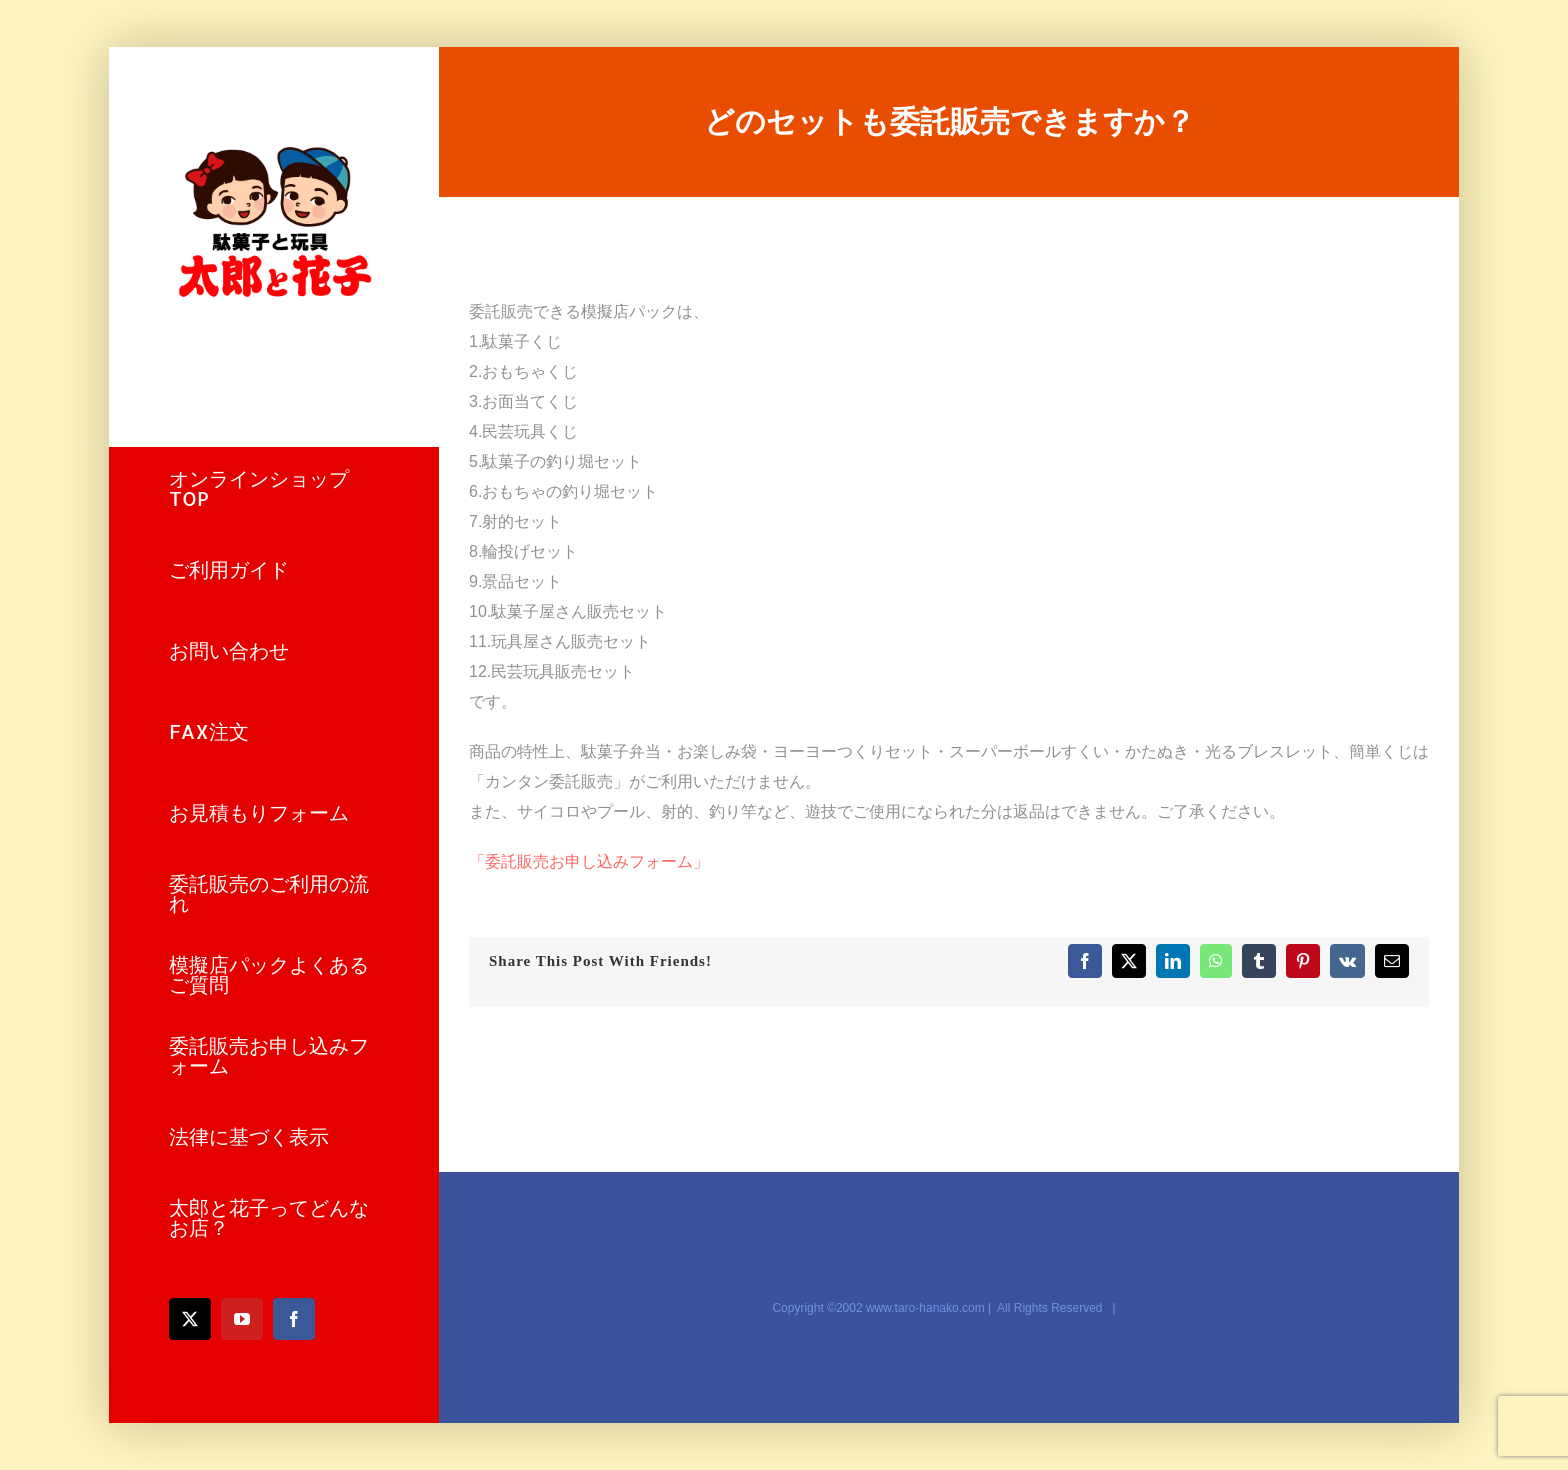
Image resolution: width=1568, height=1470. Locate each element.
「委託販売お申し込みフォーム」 (589, 861)
